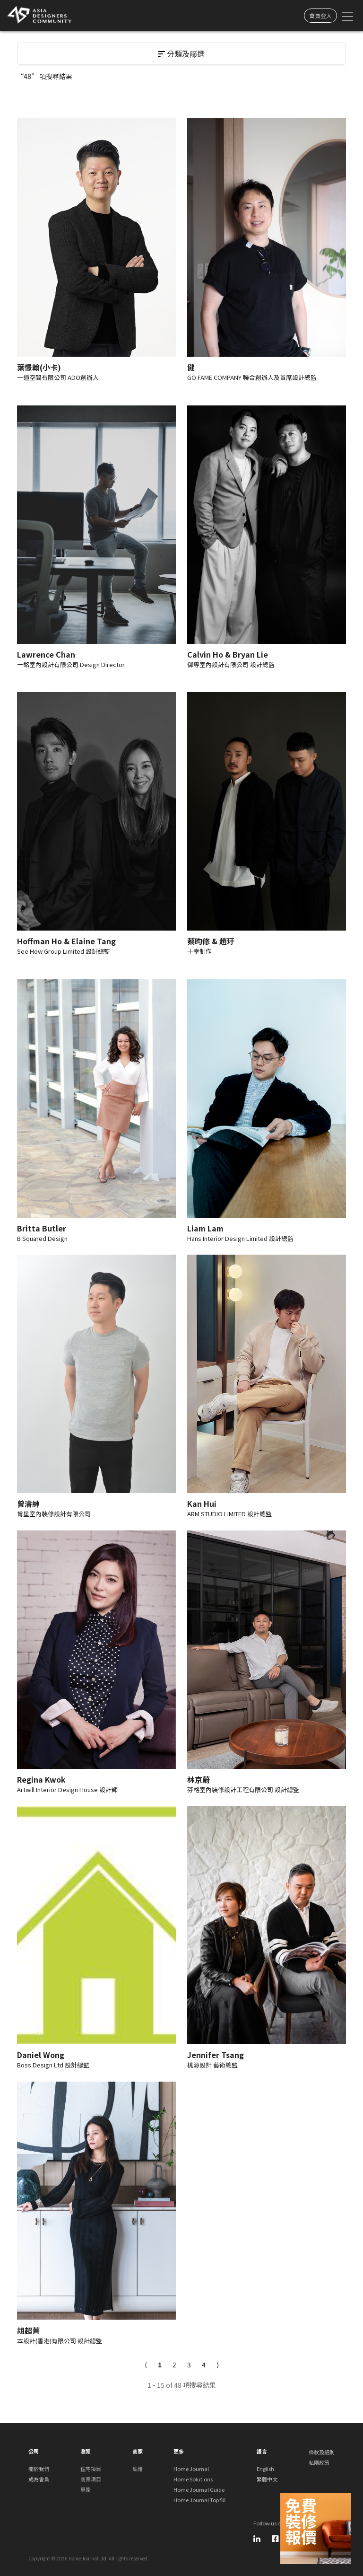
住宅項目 (90, 2468)
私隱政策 (319, 2462)
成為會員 (38, 2479)
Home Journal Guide (199, 2489)
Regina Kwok (41, 1779)
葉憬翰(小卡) (39, 367)
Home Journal (191, 2468)
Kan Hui (201, 1503)
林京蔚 (198, 1779)
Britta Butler (41, 1228)
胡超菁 (28, 2330)
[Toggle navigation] (347, 16)
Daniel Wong (40, 2054)
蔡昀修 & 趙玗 (210, 941)
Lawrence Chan (46, 654)
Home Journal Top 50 (199, 2500)
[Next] (218, 2365)
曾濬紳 (28, 1503)
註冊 (137, 2468)
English (265, 2468)
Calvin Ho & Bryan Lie (227, 654)
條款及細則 (322, 2452)
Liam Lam (205, 1228)
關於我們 (38, 2468)
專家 (85, 2489)
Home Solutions (193, 2479)
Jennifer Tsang (215, 2054)
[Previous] (146, 2365)
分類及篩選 (181, 53)
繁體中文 (267, 2479)
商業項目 (90, 2479)
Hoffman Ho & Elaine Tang (66, 941)
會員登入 (320, 15)
